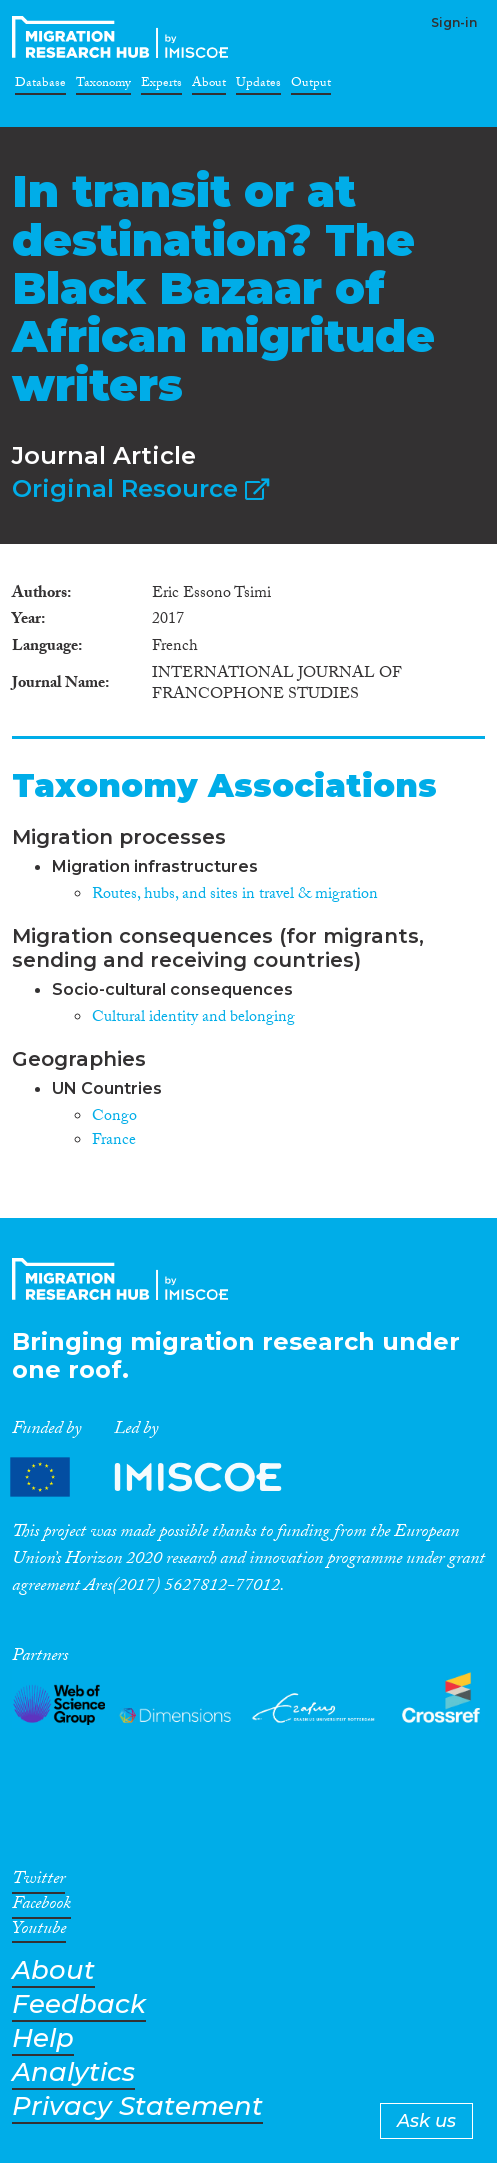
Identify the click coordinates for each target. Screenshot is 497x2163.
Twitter (38, 1882)
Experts (161, 86)
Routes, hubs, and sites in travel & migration (235, 895)
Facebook (41, 1907)
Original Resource (140, 488)
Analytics (73, 2072)
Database (40, 86)
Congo (114, 1117)
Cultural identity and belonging (193, 1018)
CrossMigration (124, 37)
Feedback (79, 2004)
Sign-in (454, 22)
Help (43, 2038)
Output (311, 86)
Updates (258, 86)
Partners (163, 1476)
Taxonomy (103, 86)
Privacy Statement (137, 2106)
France (114, 1141)
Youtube (39, 1932)
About (209, 86)
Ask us (426, 2121)
